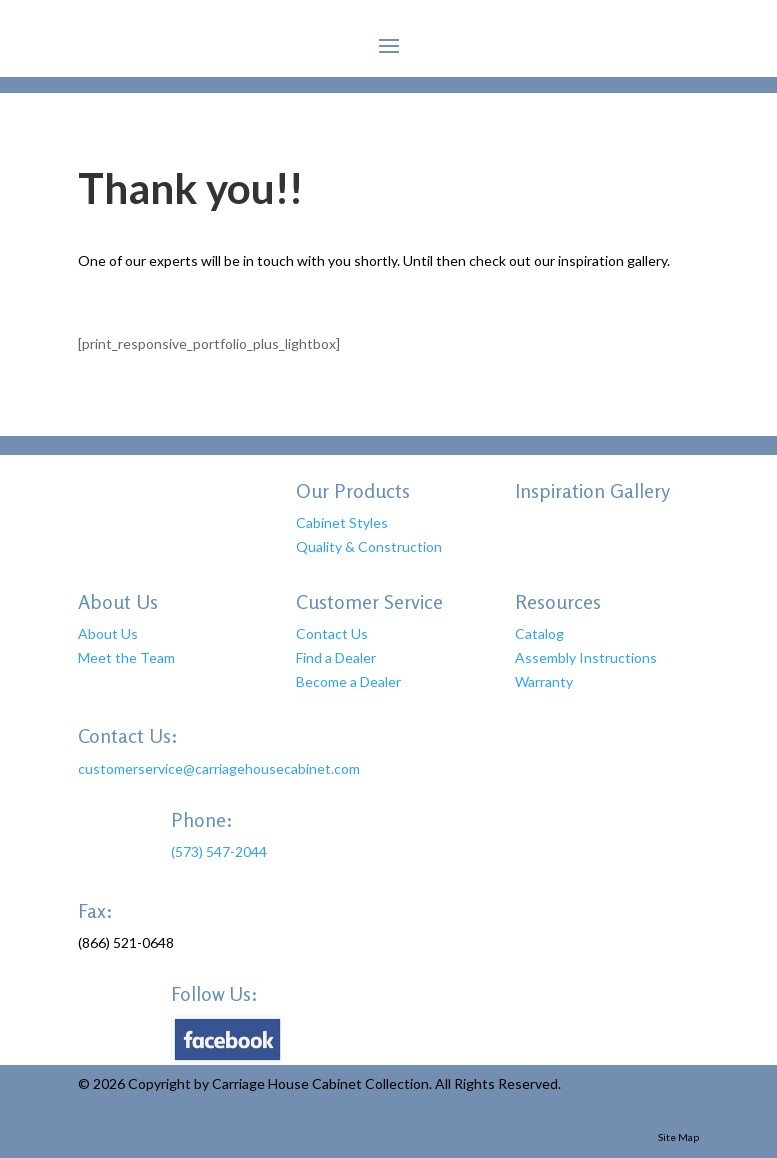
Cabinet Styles (342, 522)
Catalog (539, 633)
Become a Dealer (348, 681)
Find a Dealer (336, 657)
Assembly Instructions (586, 657)
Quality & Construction (369, 546)
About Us (108, 633)
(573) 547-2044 (219, 851)
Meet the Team (126, 657)
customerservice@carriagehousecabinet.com (219, 768)
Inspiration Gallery (592, 491)
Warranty (544, 681)
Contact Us (332, 633)
